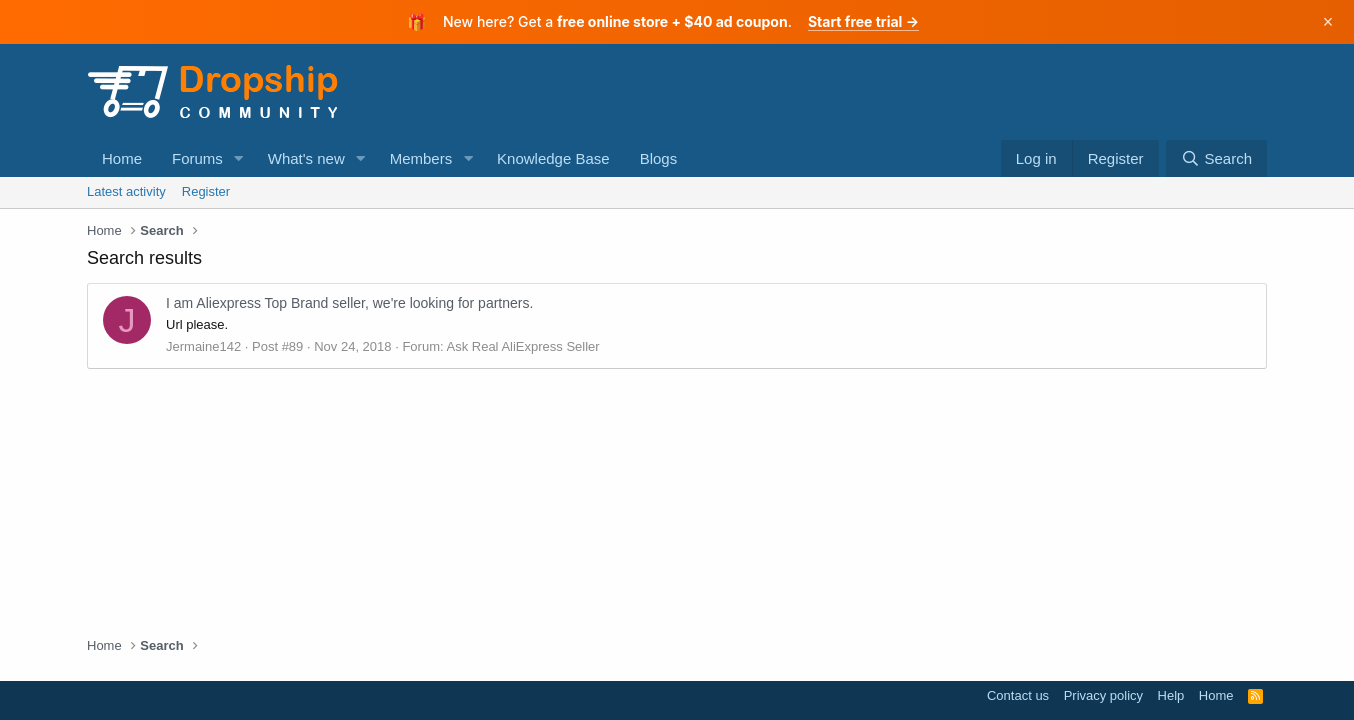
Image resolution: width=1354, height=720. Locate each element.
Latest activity (126, 191)
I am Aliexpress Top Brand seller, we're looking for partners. (349, 303)
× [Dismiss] (1328, 22)
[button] (239, 158)
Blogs (659, 158)
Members (421, 158)
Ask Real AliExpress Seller (522, 346)
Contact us (1018, 695)
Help (1171, 695)
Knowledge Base (553, 158)
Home (122, 158)
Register (206, 191)
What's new (306, 158)
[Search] (1216, 158)
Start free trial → (863, 21)
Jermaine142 (203, 346)
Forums (197, 158)
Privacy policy (1103, 695)
